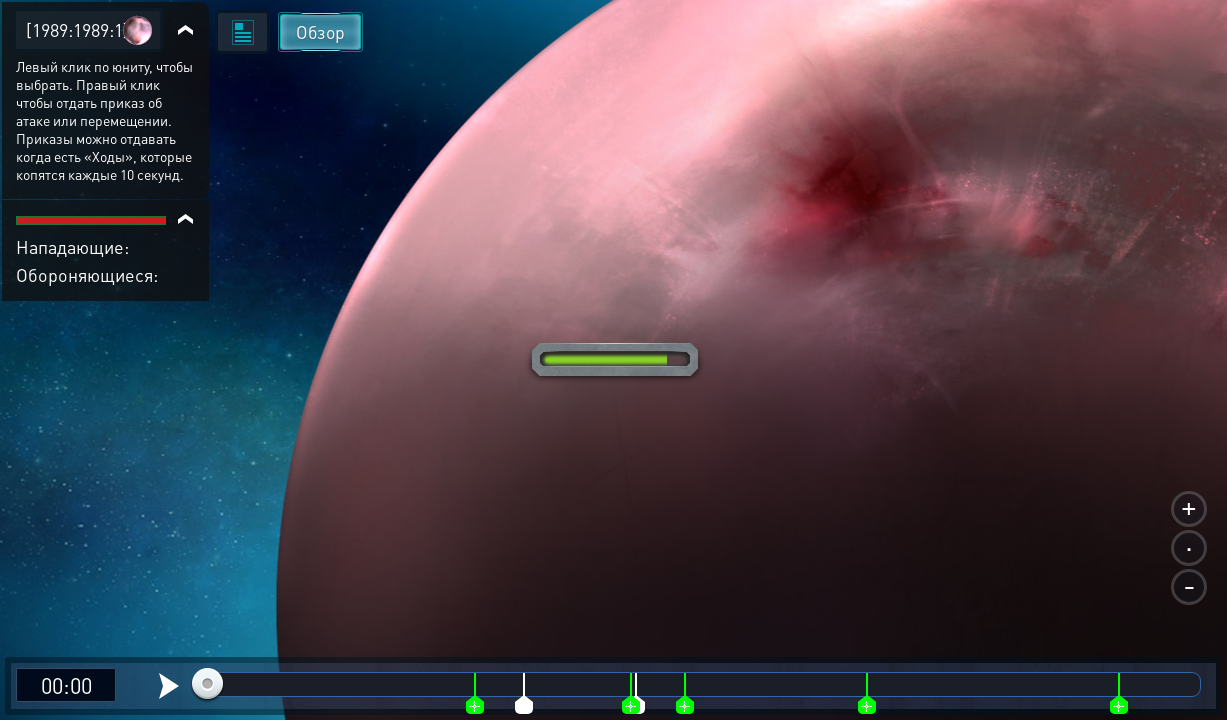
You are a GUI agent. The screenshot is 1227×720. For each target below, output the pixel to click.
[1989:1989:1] (77, 29)
